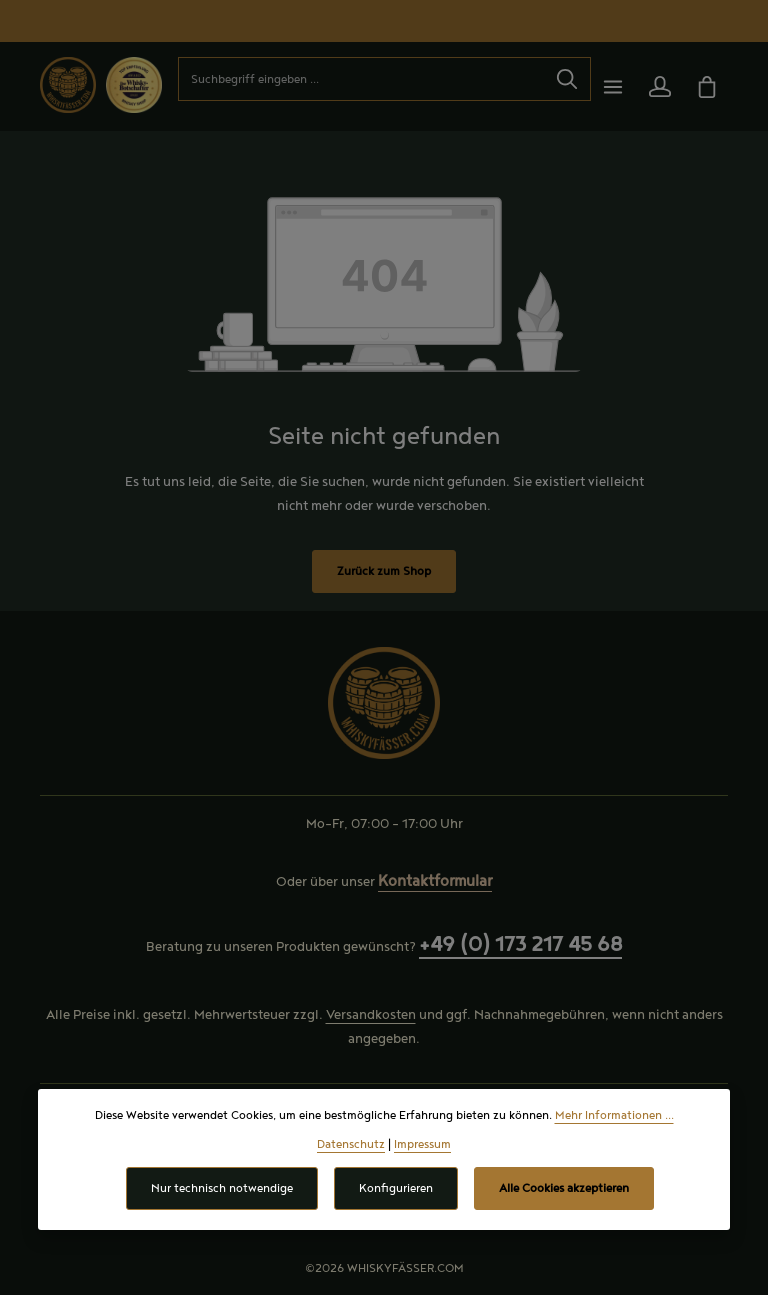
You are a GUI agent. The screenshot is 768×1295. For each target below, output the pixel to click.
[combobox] (361, 79)
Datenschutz (351, 1144)
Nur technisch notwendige (222, 1188)
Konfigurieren (396, 1188)
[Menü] (612, 86)
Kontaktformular (435, 881)
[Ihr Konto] (659, 86)
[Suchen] (567, 79)
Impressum (422, 1144)
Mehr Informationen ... (614, 1115)
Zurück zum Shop (384, 571)
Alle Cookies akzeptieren (564, 1188)
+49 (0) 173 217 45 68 (520, 945)
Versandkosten (371, 1015)
